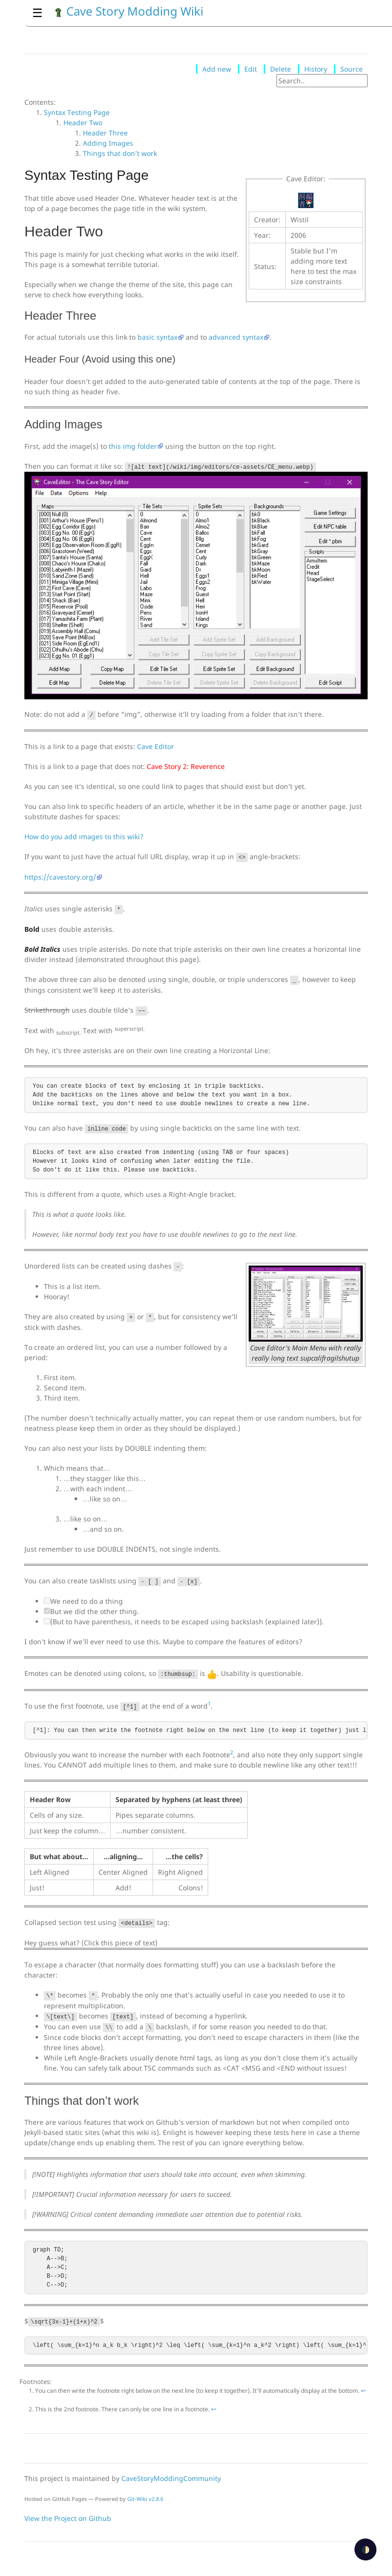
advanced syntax (236, 337)
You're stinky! (196, 1943)
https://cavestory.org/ (60, 877)
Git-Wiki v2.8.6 (145, 2498)
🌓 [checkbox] (365, 2549)
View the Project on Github (67, 2518)
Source (351, 69)
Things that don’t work (120, 153)
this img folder (133, 446)
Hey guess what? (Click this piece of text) (90, 1942)
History (315, 69)
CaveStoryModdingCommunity (171, 2478)
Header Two (82, 122)
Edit (250, 69)
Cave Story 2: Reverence (186, 766)
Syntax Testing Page (77, 112)
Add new (216, 69)
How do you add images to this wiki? (83, 836)
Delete (280, 69)
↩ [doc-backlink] (363, 2390)
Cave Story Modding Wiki (128, 11)
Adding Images (108, 143)
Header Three (105, 132)
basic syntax (157, 337)
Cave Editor (155, 746)
